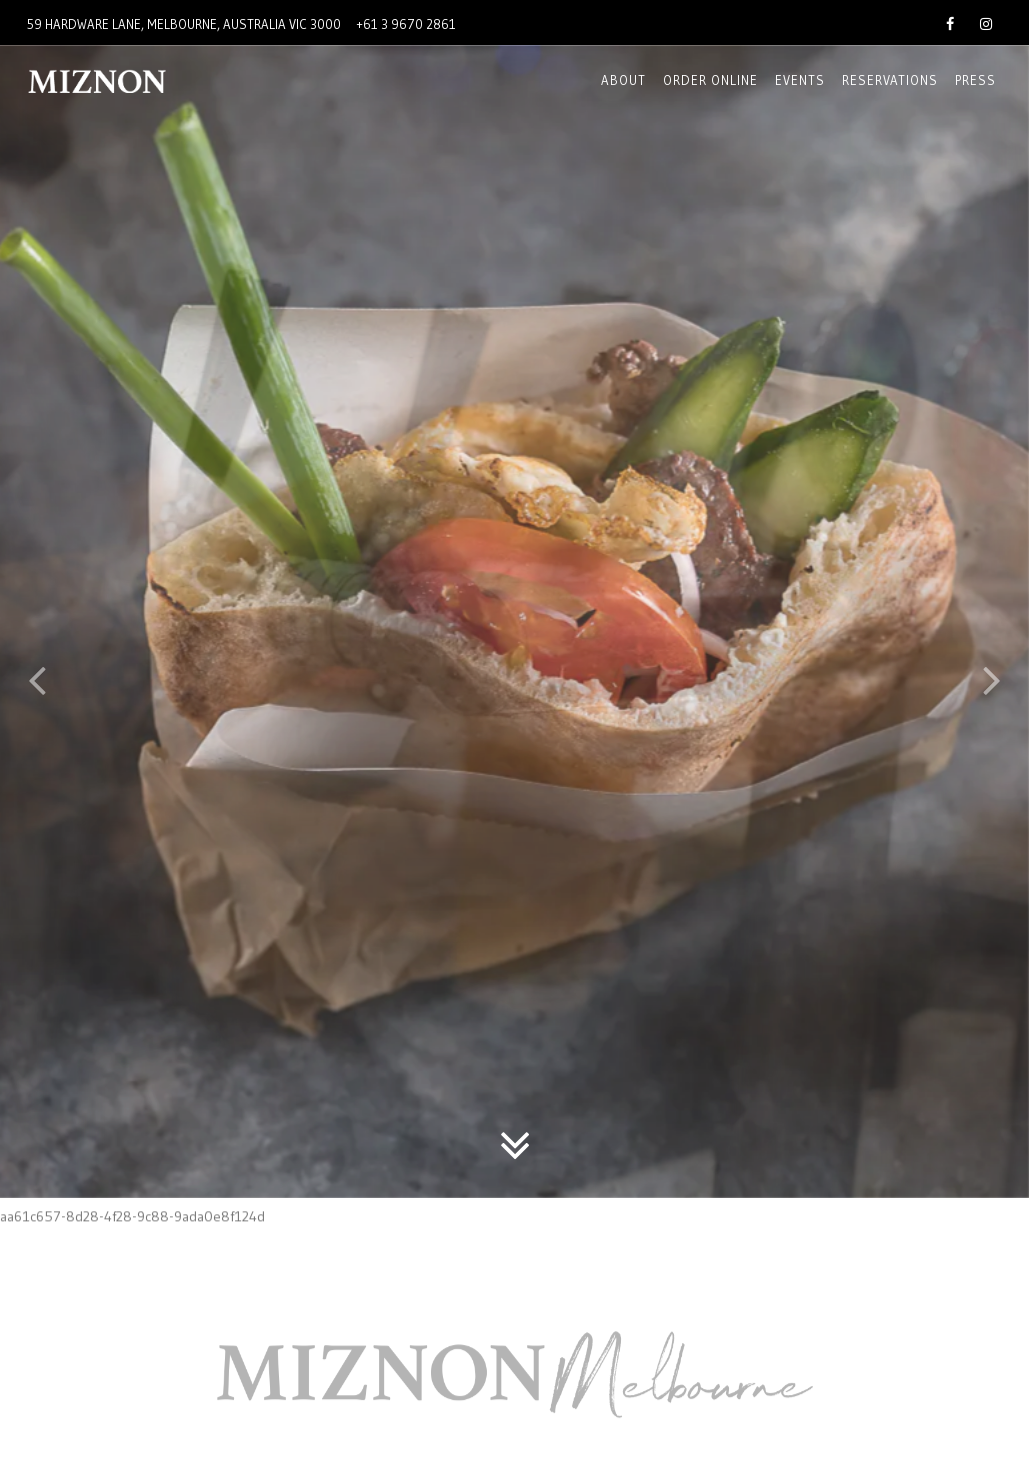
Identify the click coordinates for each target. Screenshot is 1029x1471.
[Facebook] (950, 22)
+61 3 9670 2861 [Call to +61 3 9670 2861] (406, 24)
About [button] (623, 80)
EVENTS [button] (800, 80)
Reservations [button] (890, 80)
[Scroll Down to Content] (515, 1066)
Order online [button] (710, 80)
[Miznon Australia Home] (134, 80)
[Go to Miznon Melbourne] (184, 24)
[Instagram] (986, 22)
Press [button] (975, 80)
